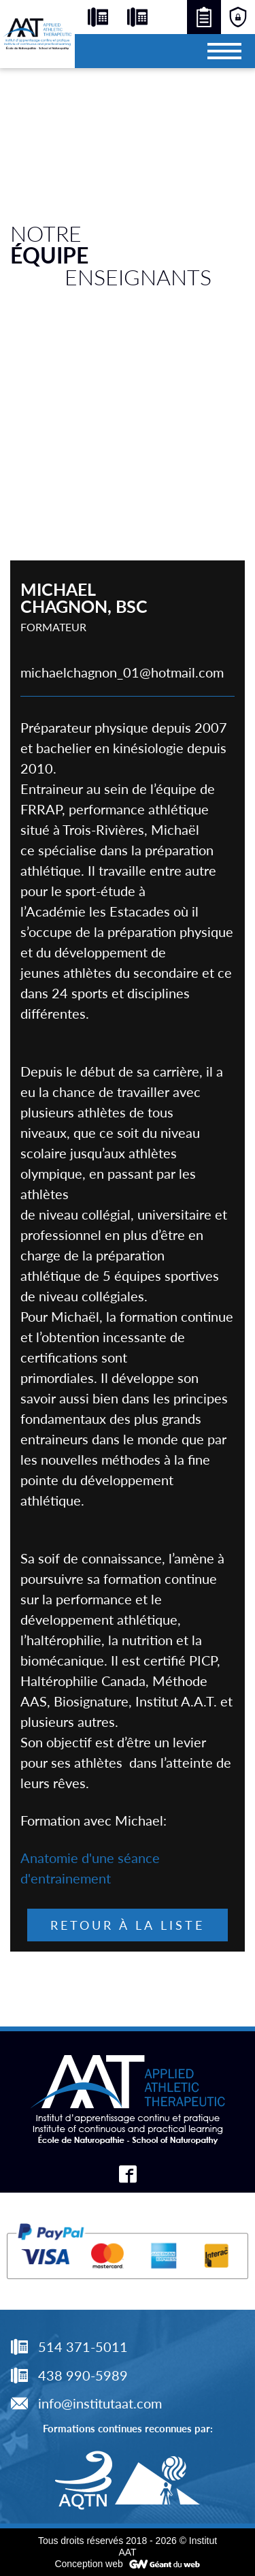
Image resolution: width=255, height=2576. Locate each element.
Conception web (88, 2563)
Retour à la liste (127, 1925)
